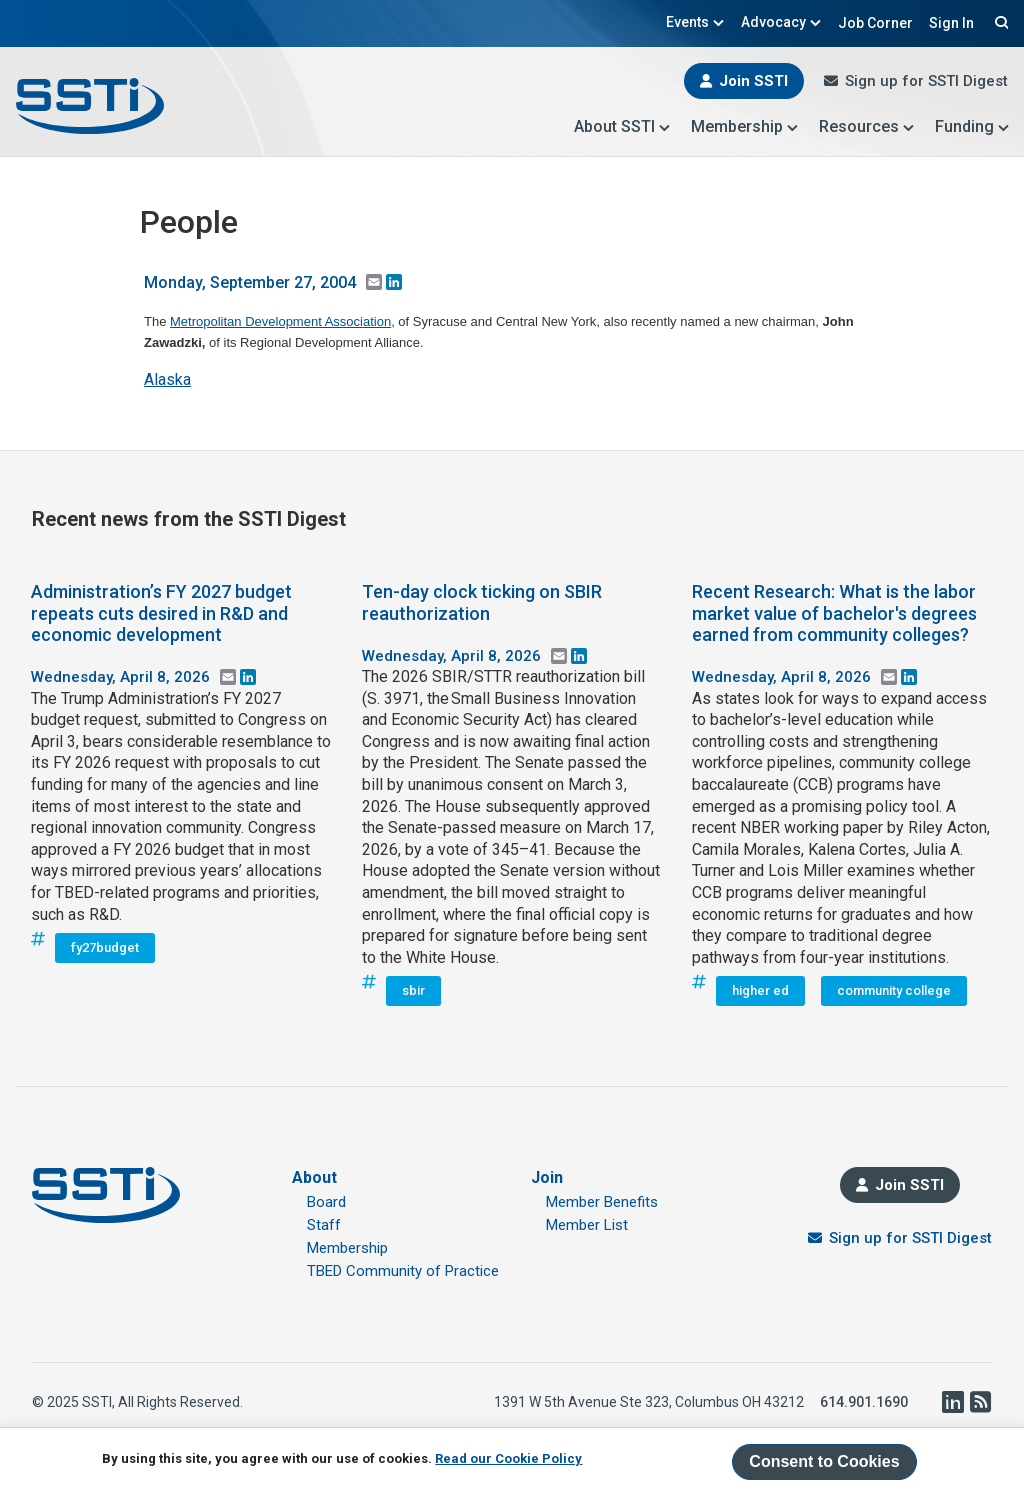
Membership (745, 126)
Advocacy (781, 22)
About (314, 1177)
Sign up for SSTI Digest (926, 81)
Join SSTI (753, 81)
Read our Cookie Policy (508, 1458)
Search (999, 22)
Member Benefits (602, 1202)
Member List (587, 1225)
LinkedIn (952, 1402)
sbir (413, 990)
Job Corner (875, 23)
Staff (324, 1225)
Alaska (167, 379)
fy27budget (105, 947)
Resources (867, 126)
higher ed (760, 990)
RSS (980, 1402)
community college (894, 990)
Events (695, 22)
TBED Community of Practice (403, 1271)
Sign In (951, 23)
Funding (972, 126)
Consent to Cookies (824, 1461)
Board (326, 1202)
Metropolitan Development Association (280, 321)
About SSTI (622, 126)
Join (547, 1177)
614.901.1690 (864, 1402)
